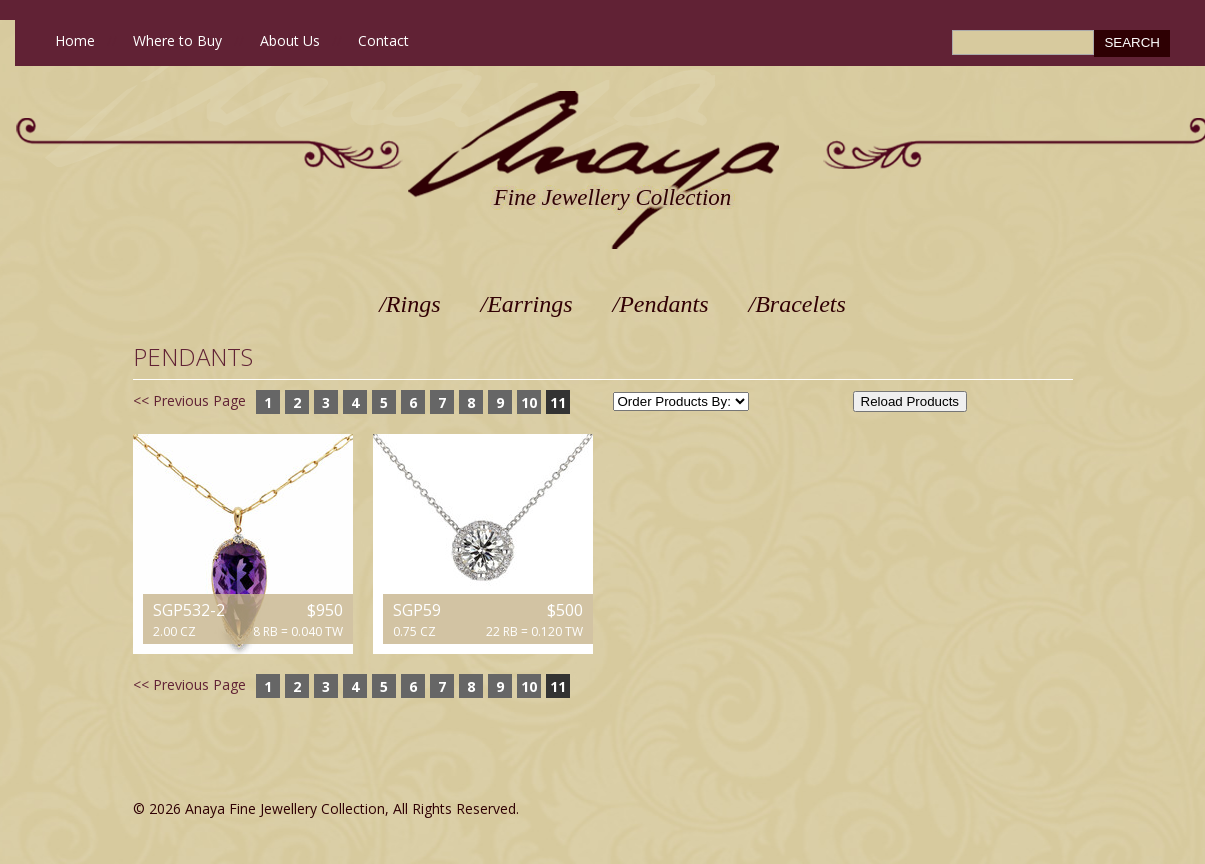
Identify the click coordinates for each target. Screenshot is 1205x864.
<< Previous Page (189, 400)
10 (529, 402)
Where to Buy (177, 40)
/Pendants (661, 304)
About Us (290, 40)
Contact (383, 40)
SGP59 (417, 610)
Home (75, 40)
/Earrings (527, 304)
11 (558, 402)
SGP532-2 (189, 610)
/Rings (409, 304)
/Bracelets (797, 304)
